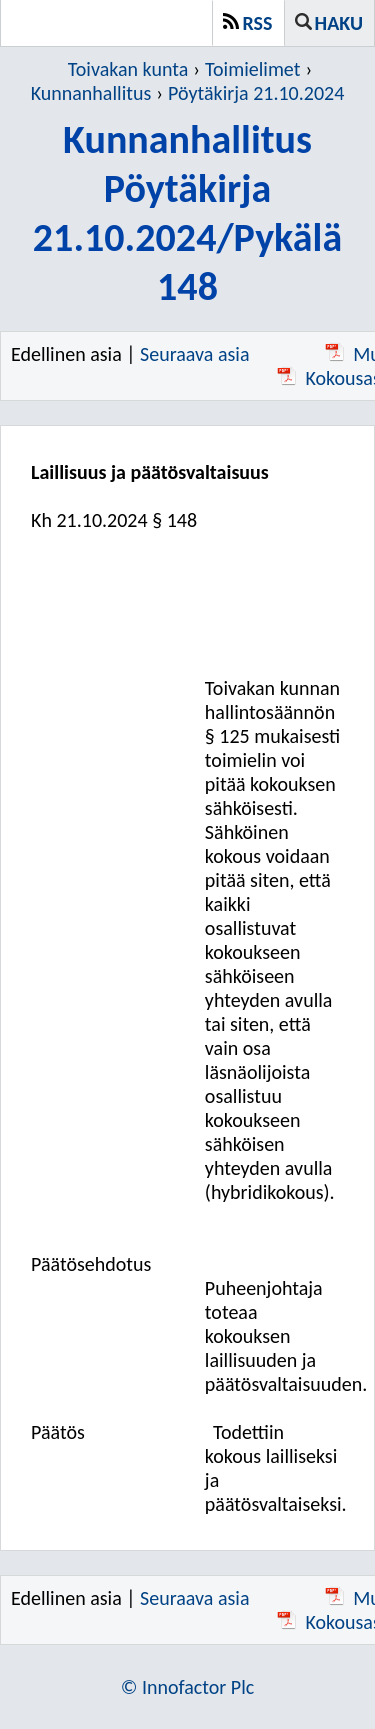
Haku (339, 23)
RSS (258, 23)
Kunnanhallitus (91, 93)
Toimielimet (252, 69)
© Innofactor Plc (188, 1687)
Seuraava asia (194, 354)
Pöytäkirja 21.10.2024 (256, 93)
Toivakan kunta (128, 69)
